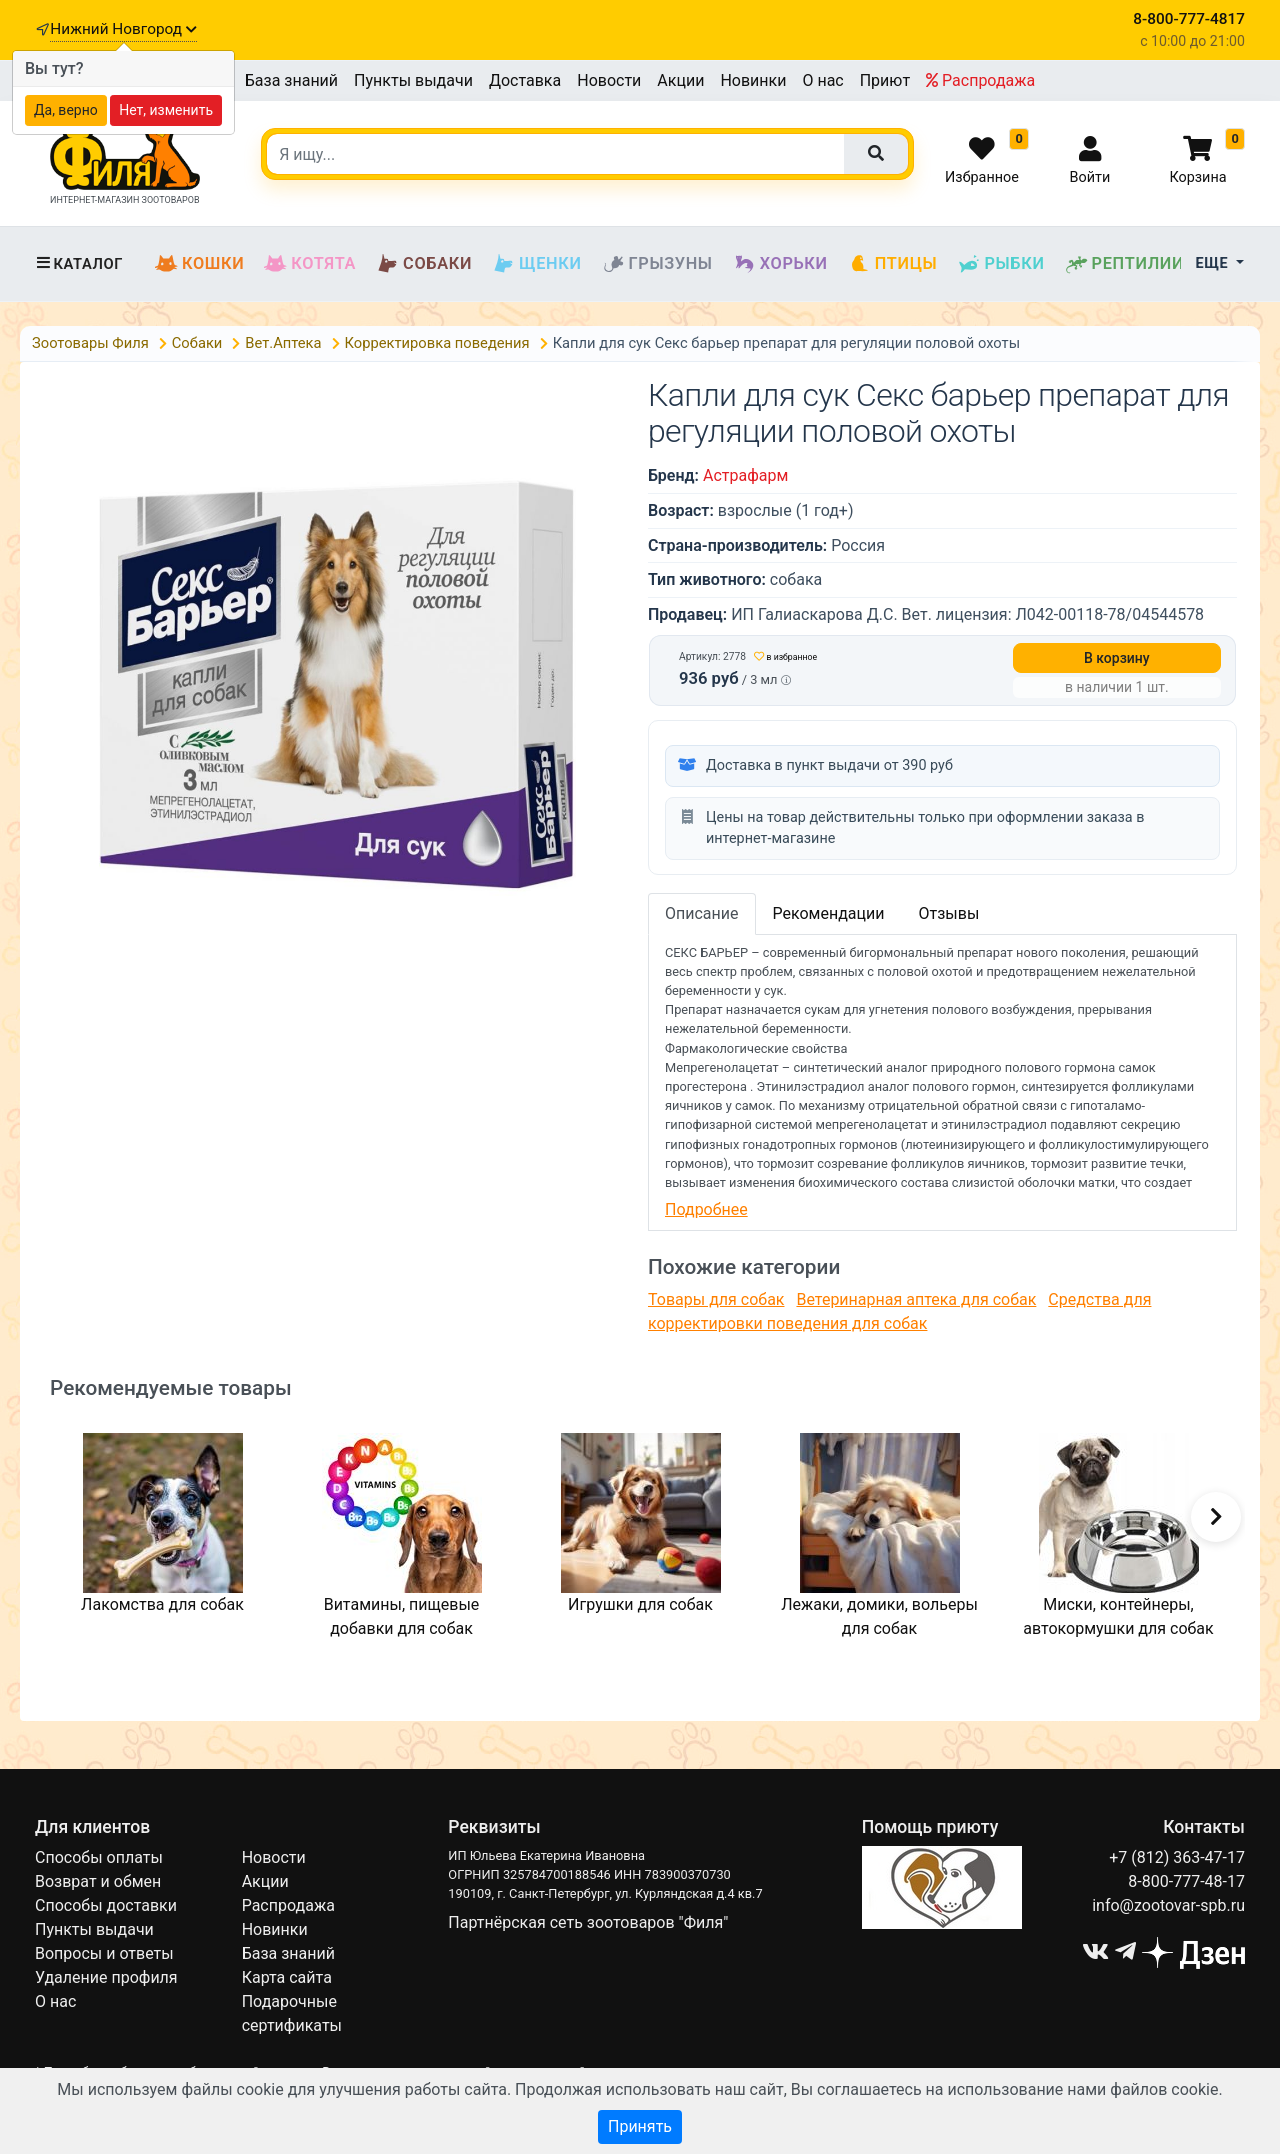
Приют (885, 80)
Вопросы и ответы (104, 1953)
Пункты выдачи (413, 80)
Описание (702, 913)
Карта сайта (287, 1977)
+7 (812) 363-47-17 (1177, 1857)
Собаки (424, 264)
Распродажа (980, 80)
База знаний (291, 80)
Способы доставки (106, 1905)
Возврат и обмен (98, 1881)
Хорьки (780, 264)
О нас (822, 80)
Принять (640, 2126)
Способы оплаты (99, 1857)
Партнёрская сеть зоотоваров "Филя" (588, 1922)
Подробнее (706, 1209)
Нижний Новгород (123, 29)
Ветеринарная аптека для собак (916, 1299)
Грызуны (657, 264)
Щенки (536, 264)
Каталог (79, 264)
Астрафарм (745, 475)
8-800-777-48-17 (1186, 1881)
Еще (1214, 263)
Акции (680, 80)
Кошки (199, 264)
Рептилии (1125, 264)
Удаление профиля (106, 1977)
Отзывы (948, 913)
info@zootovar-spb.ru (1168, 1905)
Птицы (893, 264)
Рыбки (1000, 264)
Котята (310, 264)
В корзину (1117, 658)
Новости (609, 80)
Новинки (753, 80)
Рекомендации (829, 913)
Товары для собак (716, 1299)
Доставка (525, 80)
